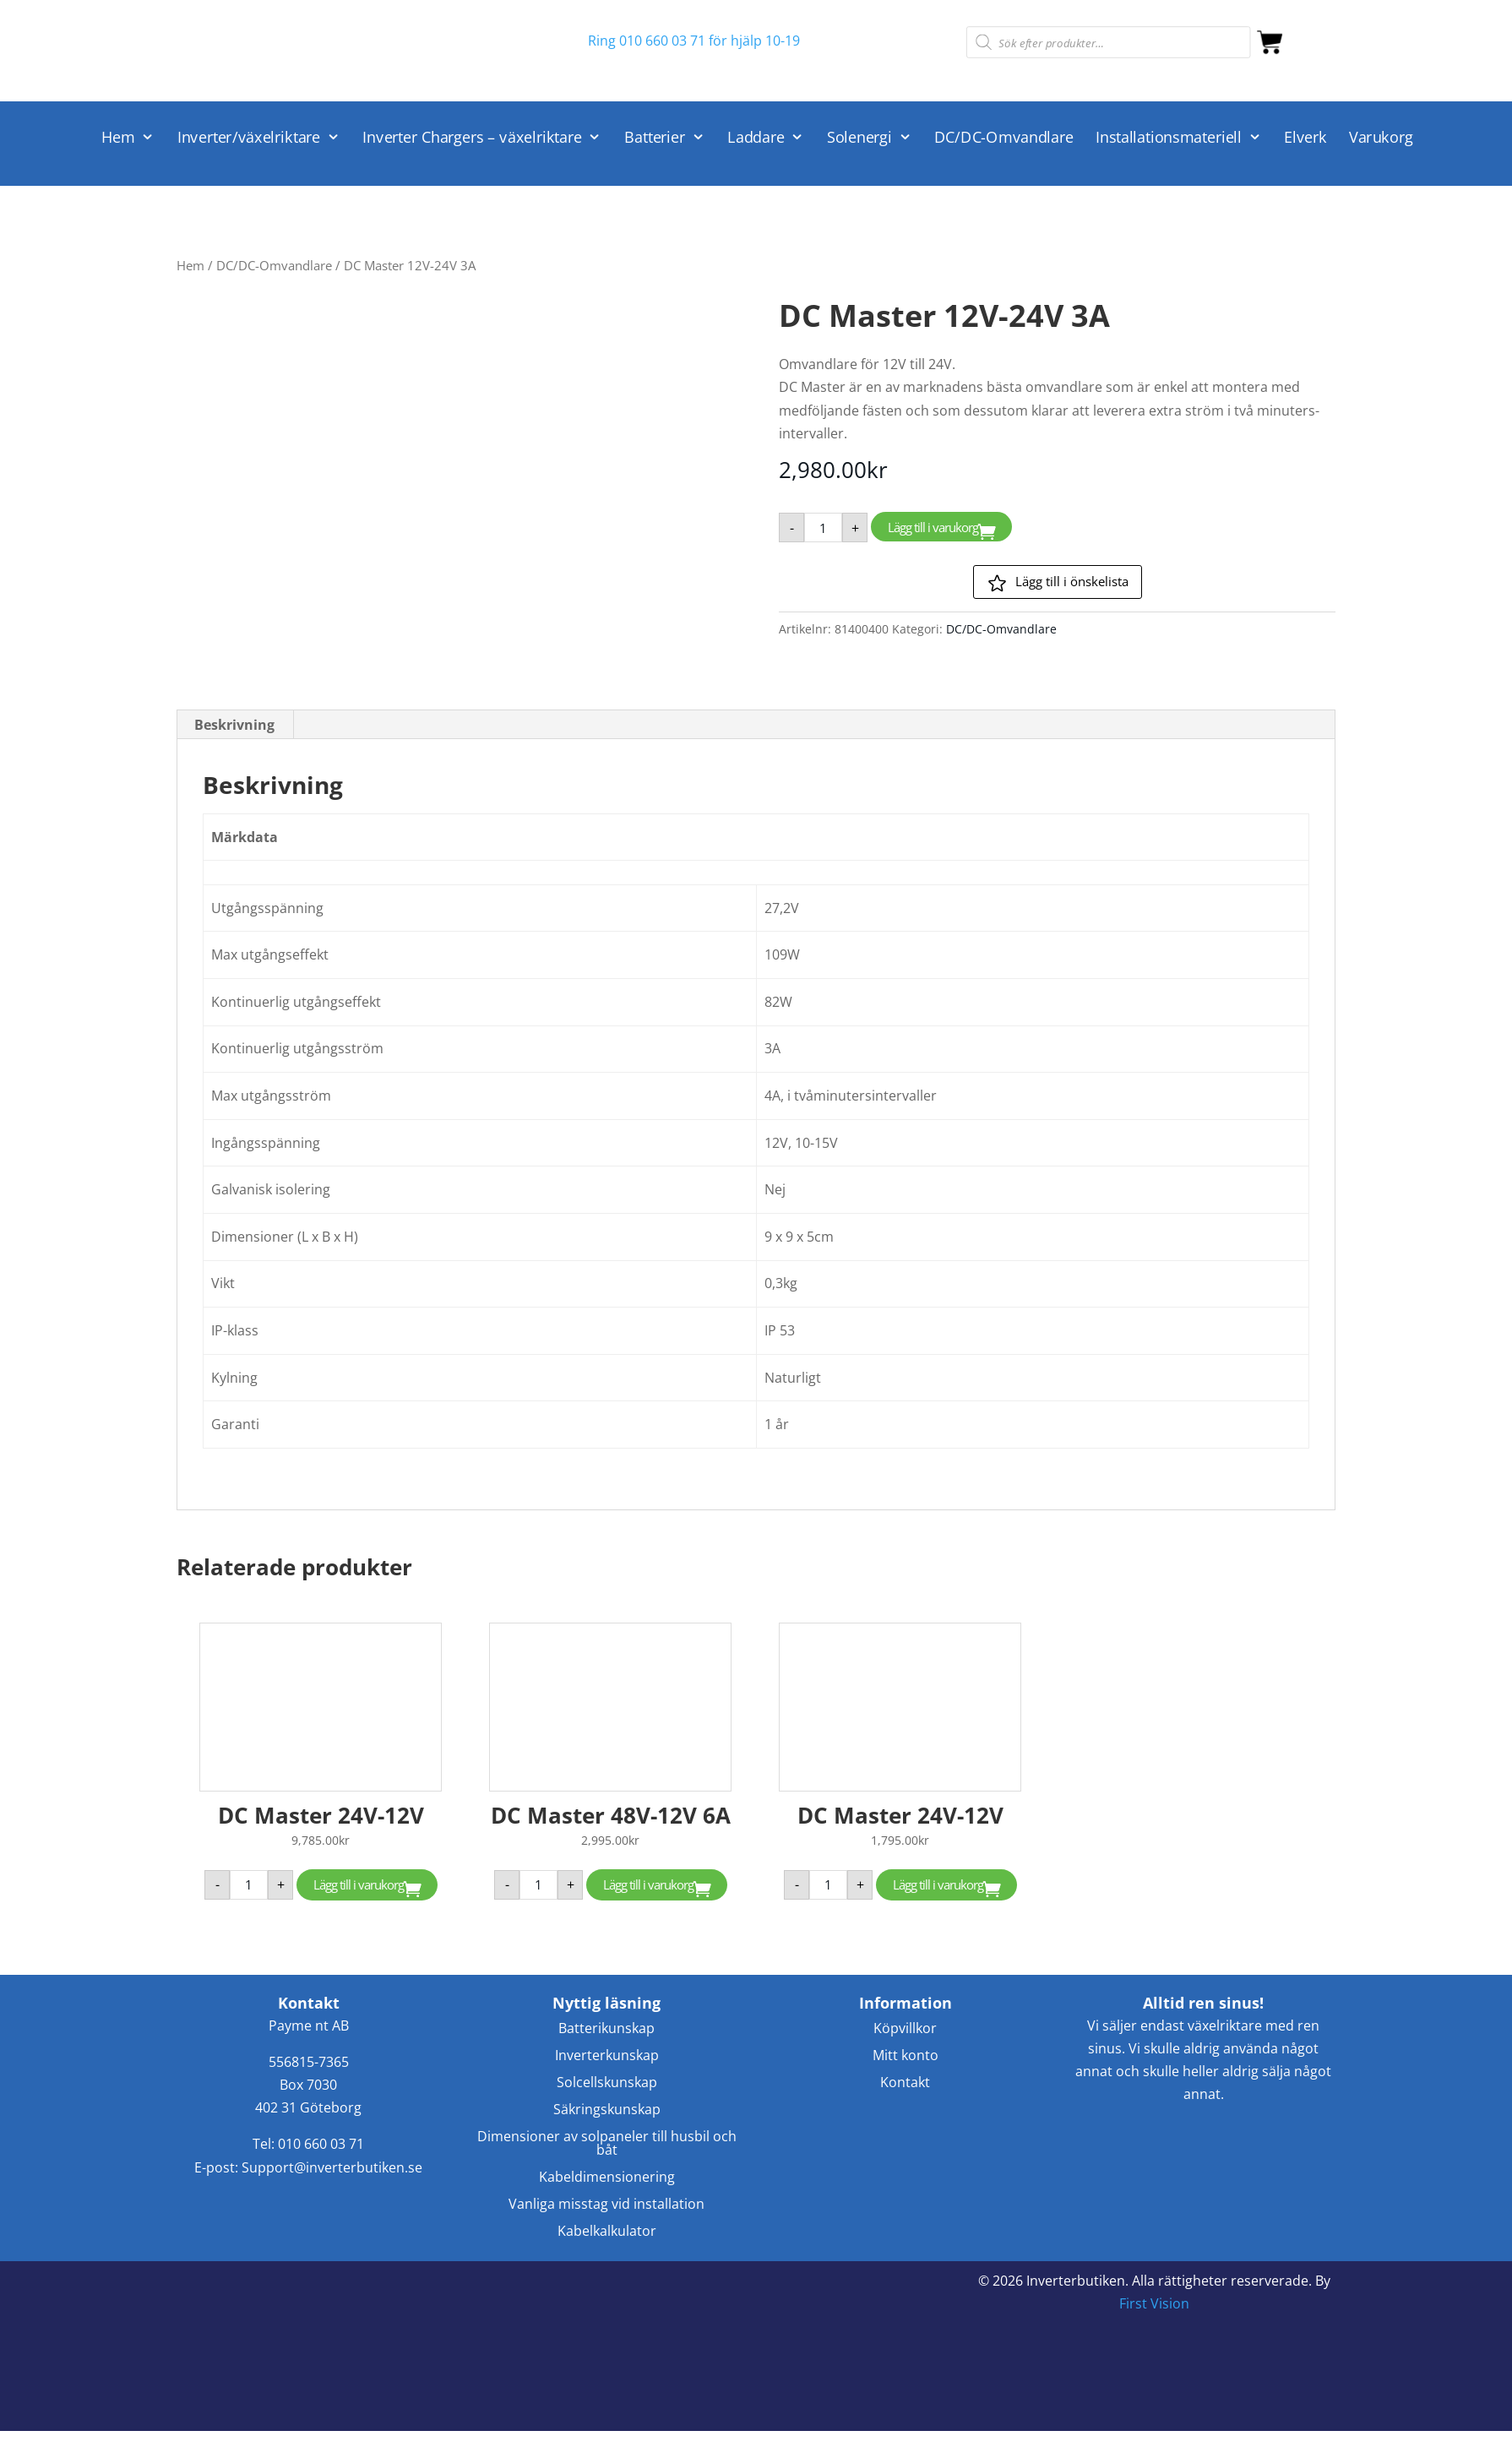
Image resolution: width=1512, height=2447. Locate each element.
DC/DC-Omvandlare (1003, 137)
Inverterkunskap (607, 2056)
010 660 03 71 (321, 2143)
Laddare (755, 137)
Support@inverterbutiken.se (332, 2167)
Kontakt (905, 2083)
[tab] (235, 724)
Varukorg (1381, 137)
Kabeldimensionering (607, 2178)
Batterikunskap (606, 2029)
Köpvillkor (905, 2029)
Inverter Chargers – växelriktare (471, 137)
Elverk (1305, 137)
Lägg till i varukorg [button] (358, 1884)
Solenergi (859, 137)
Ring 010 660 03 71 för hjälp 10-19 (694, 40)
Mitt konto (905, 2056)
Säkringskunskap (607, 2110)
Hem (118, 137)
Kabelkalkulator (606, 2232)
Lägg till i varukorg (933, 527)
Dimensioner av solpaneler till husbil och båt (607, 2144)
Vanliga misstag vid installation (606, 2205)
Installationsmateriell (1169, 137)
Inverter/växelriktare (248, 137)
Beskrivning (234, 724)
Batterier (654, 137)
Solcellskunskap (607, 2083)
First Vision (1154, 2303)
